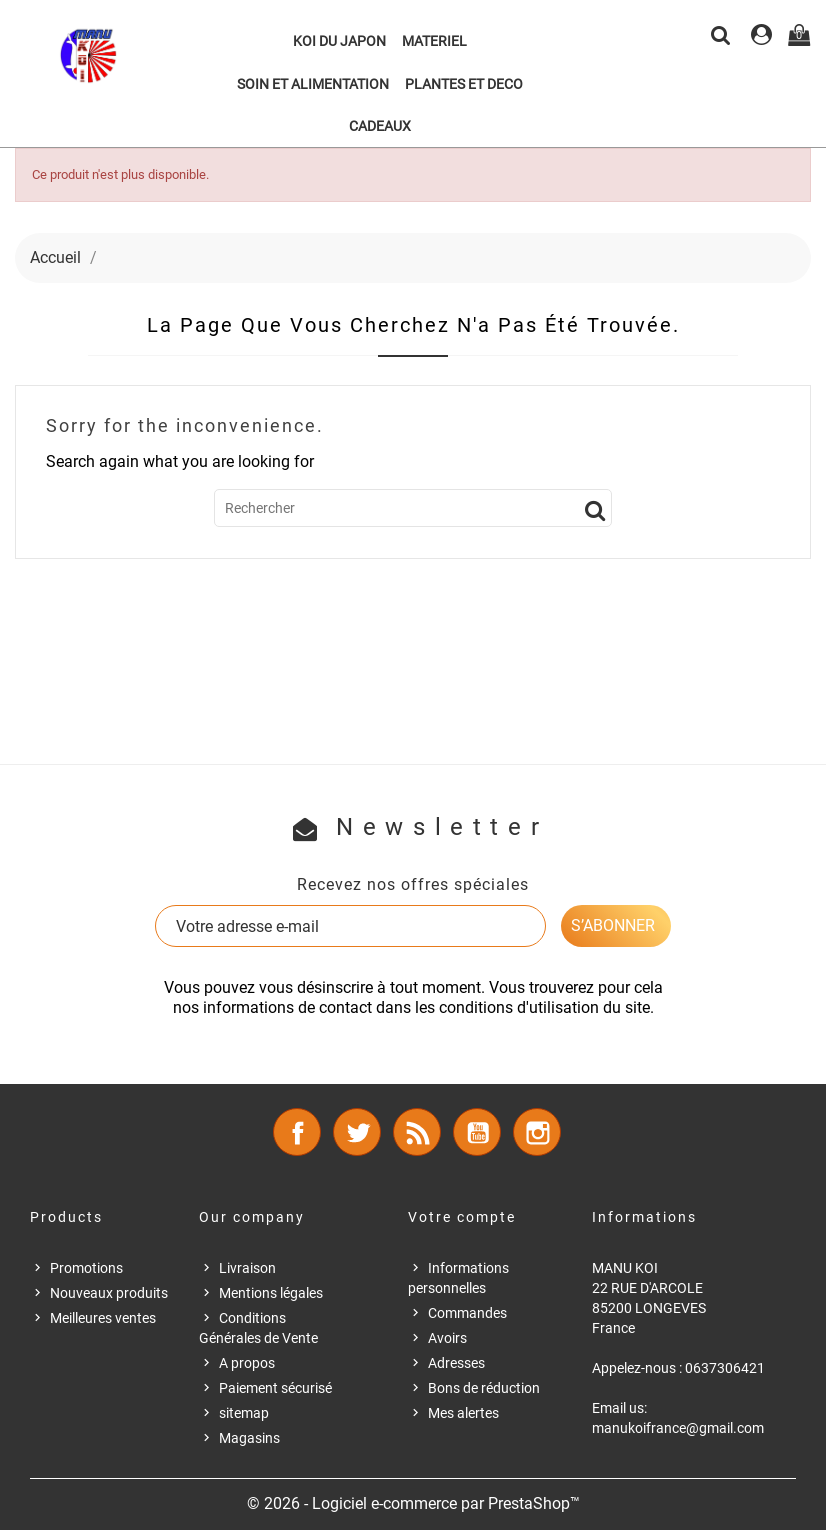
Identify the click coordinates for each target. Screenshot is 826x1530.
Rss (417, 1132)
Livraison (247, 1268)
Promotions (86, 1268)
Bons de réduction (484, 1388)
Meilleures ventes (103, 1318)
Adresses (456, 1363)
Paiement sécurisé (275, 1388)
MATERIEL (434, 41)
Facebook (297, 1132)
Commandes (467, 1313)
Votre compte (462, 1217)
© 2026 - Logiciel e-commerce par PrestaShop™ (413, 1503)
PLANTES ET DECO (464, 84)
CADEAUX (380, 126)
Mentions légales (271, 1293)
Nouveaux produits (109, 1293)
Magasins (249, 1438)
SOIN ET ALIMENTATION (313, 84)
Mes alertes (463, 1413)
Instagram (537, 1132)
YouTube (477, 1132)
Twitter (357, 1132)
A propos (247, 1363)
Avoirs (447, 1338)
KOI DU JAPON (339, 41)
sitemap (244, 1413)
